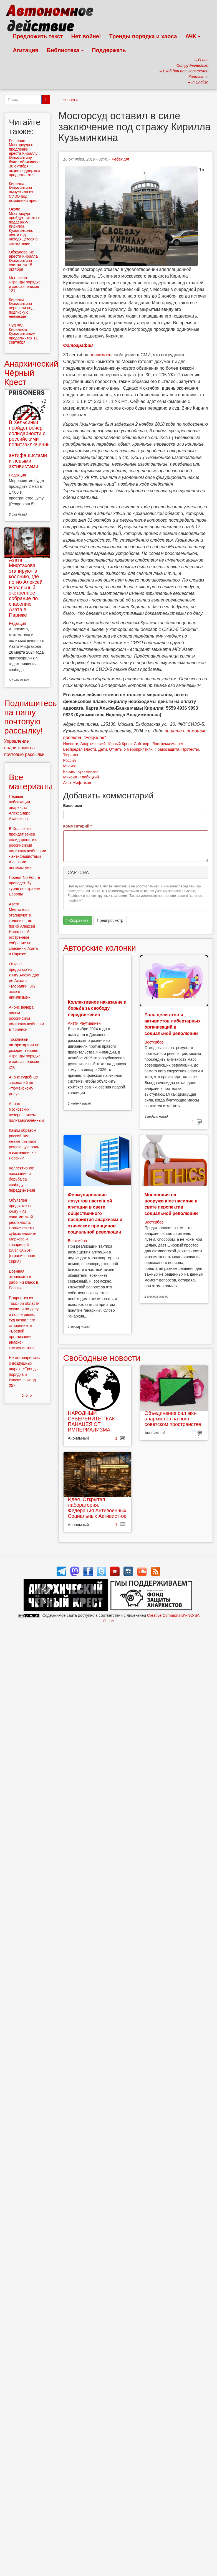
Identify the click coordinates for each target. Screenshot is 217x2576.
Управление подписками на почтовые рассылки (24, 748)
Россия (69, 760)
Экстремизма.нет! (169, 744)
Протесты (190, 749)
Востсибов (154, 1042)
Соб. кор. (142, 744)
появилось (100, 354)
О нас (108, 1621)
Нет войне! (86, 36)
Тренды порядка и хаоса (143, 36)
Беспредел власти (79, 749)
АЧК (193, 36)
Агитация (25, 50)
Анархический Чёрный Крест (106, 744)
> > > (27, 1395)
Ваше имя (72, 805)
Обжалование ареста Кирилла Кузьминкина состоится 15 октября (23, 260)
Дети (102, 749)
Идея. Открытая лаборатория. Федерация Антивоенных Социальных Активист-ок (97, 1508)
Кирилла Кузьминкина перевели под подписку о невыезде (21, 308)
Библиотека (65, 50)
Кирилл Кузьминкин (81, 771)
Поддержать (109, 50)
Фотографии (78, 345)
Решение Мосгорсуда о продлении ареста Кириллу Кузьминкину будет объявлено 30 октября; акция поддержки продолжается (24, 157)
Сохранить (77, 920)
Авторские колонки (99, 947)
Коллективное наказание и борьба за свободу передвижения (97, 1008)
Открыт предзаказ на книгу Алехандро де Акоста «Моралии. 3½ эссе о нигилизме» (24, 980)
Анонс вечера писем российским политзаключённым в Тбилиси (26, 1018)
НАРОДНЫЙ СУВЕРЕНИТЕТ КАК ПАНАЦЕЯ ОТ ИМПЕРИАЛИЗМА (91, 1421)
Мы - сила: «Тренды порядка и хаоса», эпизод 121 (25, 284)
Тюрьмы (70, 755)
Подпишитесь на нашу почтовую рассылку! (30, 717)
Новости (70, 100)
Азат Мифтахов (77, 782)
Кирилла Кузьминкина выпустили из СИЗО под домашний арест (24, 192)
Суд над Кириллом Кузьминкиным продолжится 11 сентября (23, 333)
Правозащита (167, 749)
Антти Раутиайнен (84, 1023)
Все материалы (30, 782)
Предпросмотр (110, 920)
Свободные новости (102, 1357)
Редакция (120, 159)
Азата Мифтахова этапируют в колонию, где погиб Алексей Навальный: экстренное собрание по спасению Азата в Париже (25, 587)
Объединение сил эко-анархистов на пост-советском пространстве (173, 1418)
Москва (70, 766)
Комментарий (77, 826)
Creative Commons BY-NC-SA (173, 1615)
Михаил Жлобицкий (81, 777)
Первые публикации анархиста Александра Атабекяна (20, 807)
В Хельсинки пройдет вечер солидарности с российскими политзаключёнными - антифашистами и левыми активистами (33, 444)
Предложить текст (38, 36)
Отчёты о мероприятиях (131, 749)
